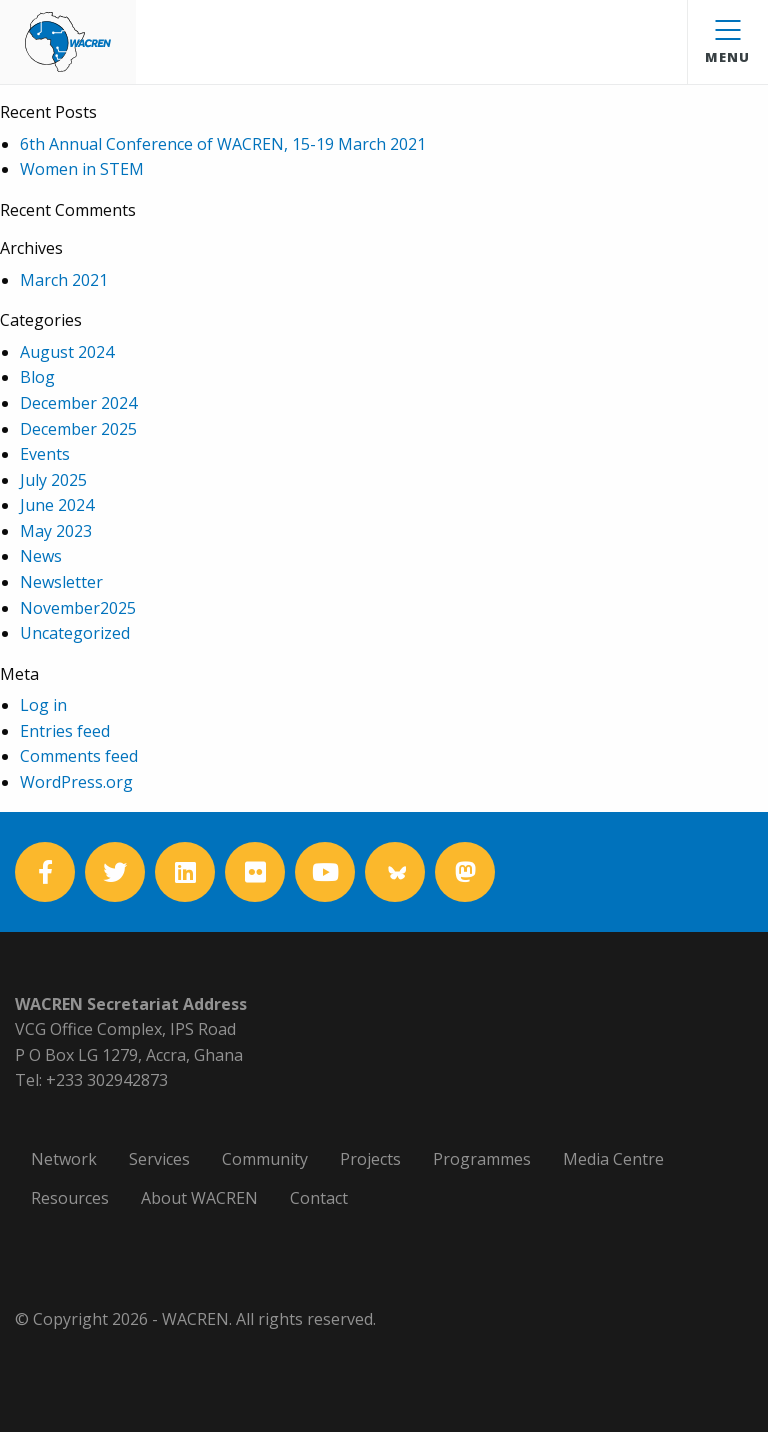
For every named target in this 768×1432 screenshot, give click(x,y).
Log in (43, 705)
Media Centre (613, 1159)
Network (64, 1159)
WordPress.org (76, 782)
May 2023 (56, 531)
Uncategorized (75, 633)
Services (159, 1159)
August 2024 (67, 352)
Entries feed (65, 731)
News (41, 556)
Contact (319, 1198)
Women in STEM (82, 169)
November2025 (78, 608)
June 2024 (57, 505)
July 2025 (53, 480)
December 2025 (78, 429)
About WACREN (199, 1198)
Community (265, 1159)
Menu (727, 43)
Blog (37, 377)
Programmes (482, 1159)
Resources (70, 1198)
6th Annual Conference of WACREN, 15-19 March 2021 (223, 144)
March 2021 (64, 280)
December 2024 (78, 403)
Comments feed (79, 756)
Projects (370, 1159)
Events (45, 454)
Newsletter (61, 582)
